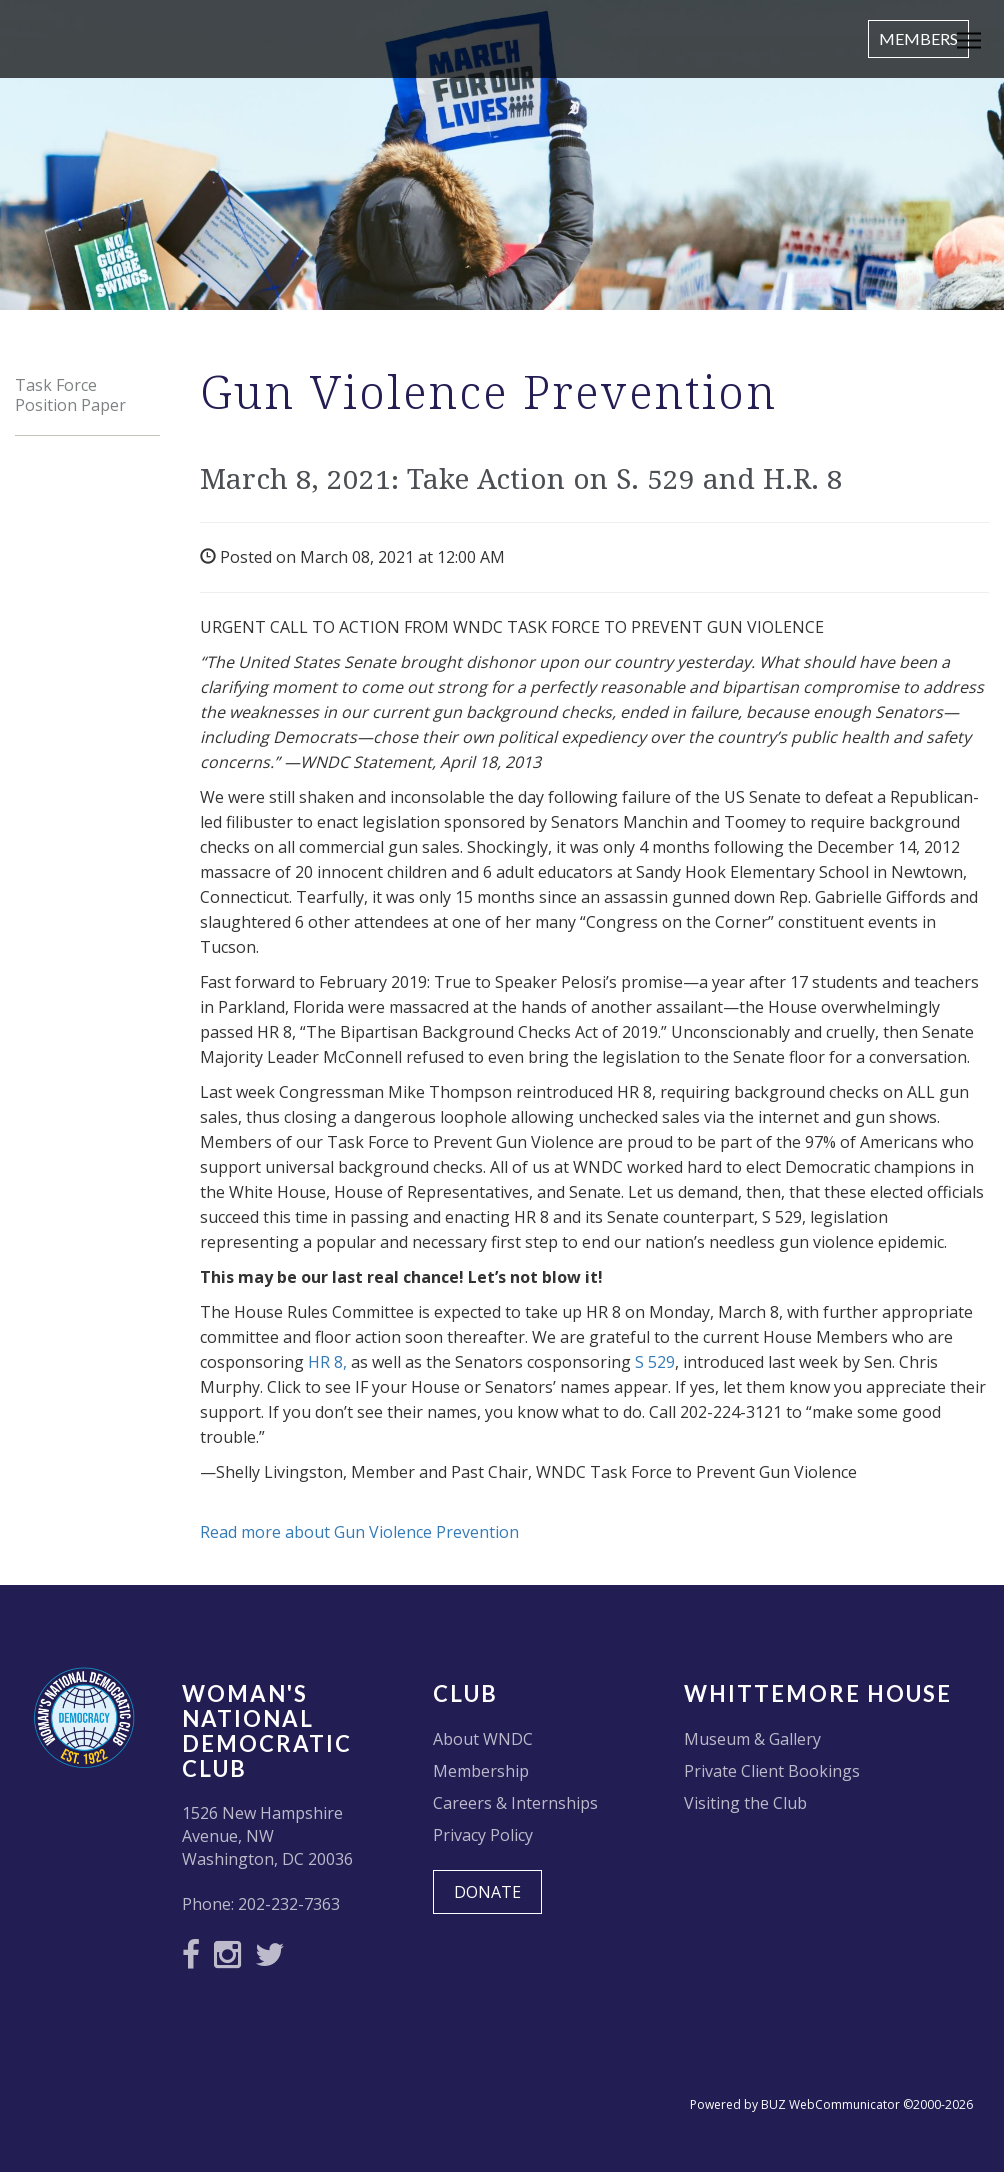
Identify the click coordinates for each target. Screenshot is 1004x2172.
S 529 (655, 1362)
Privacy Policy (483, 1835)
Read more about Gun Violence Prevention (359, 1532)
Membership (481, 1771)
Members (918, 38)
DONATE (487, 1892)
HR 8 (325, 1362)
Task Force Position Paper (70, 395)
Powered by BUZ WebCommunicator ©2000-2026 (831, 2104)
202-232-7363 (289, 1904)
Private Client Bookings (772, 1771)
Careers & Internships (515, 1803)
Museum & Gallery (752, 1739)
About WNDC (483, 1739)
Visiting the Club (745, 1803)
